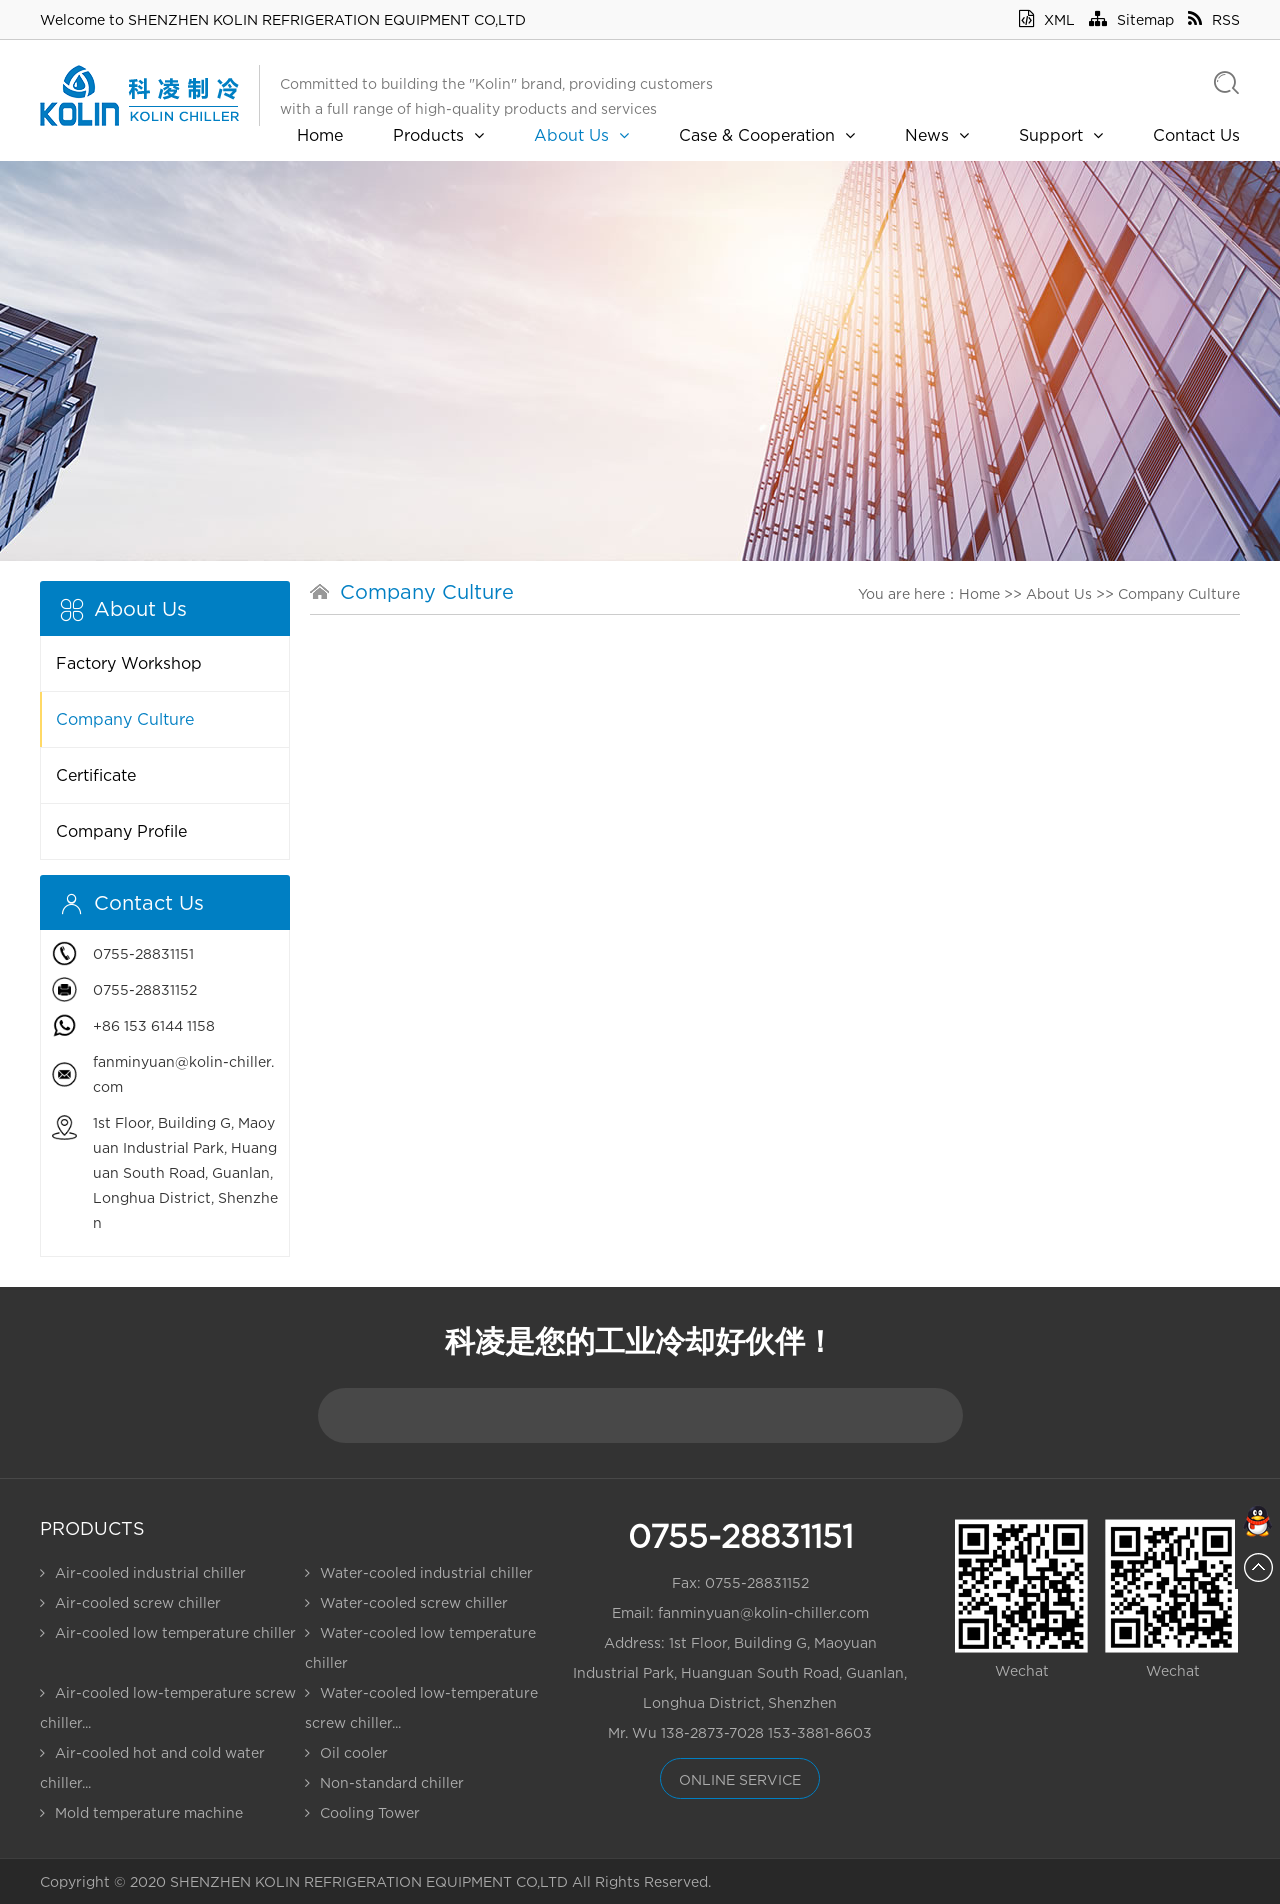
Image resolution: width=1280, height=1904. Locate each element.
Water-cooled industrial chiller (419, 1572)
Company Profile (121, 831)
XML (1047, 19)
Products (438, 135)
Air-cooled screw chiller (130, 1602)
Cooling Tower (362, 1812)
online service (740, 1779)
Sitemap (1131, 19)
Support (1061, 135)
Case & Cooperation (767, 135)
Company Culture (125, 719)
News (937, 135)
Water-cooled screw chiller (406, 1602)
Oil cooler (346, 1752)
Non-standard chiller (384, 1782)
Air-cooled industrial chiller (143, 1572)
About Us (581, 135)
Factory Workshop (129, 663)
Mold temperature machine (141, 1812)
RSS (1214, 19)
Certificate (96, 775)
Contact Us (1196, 135)
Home (320, 135)
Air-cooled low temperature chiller (168, 1632)
